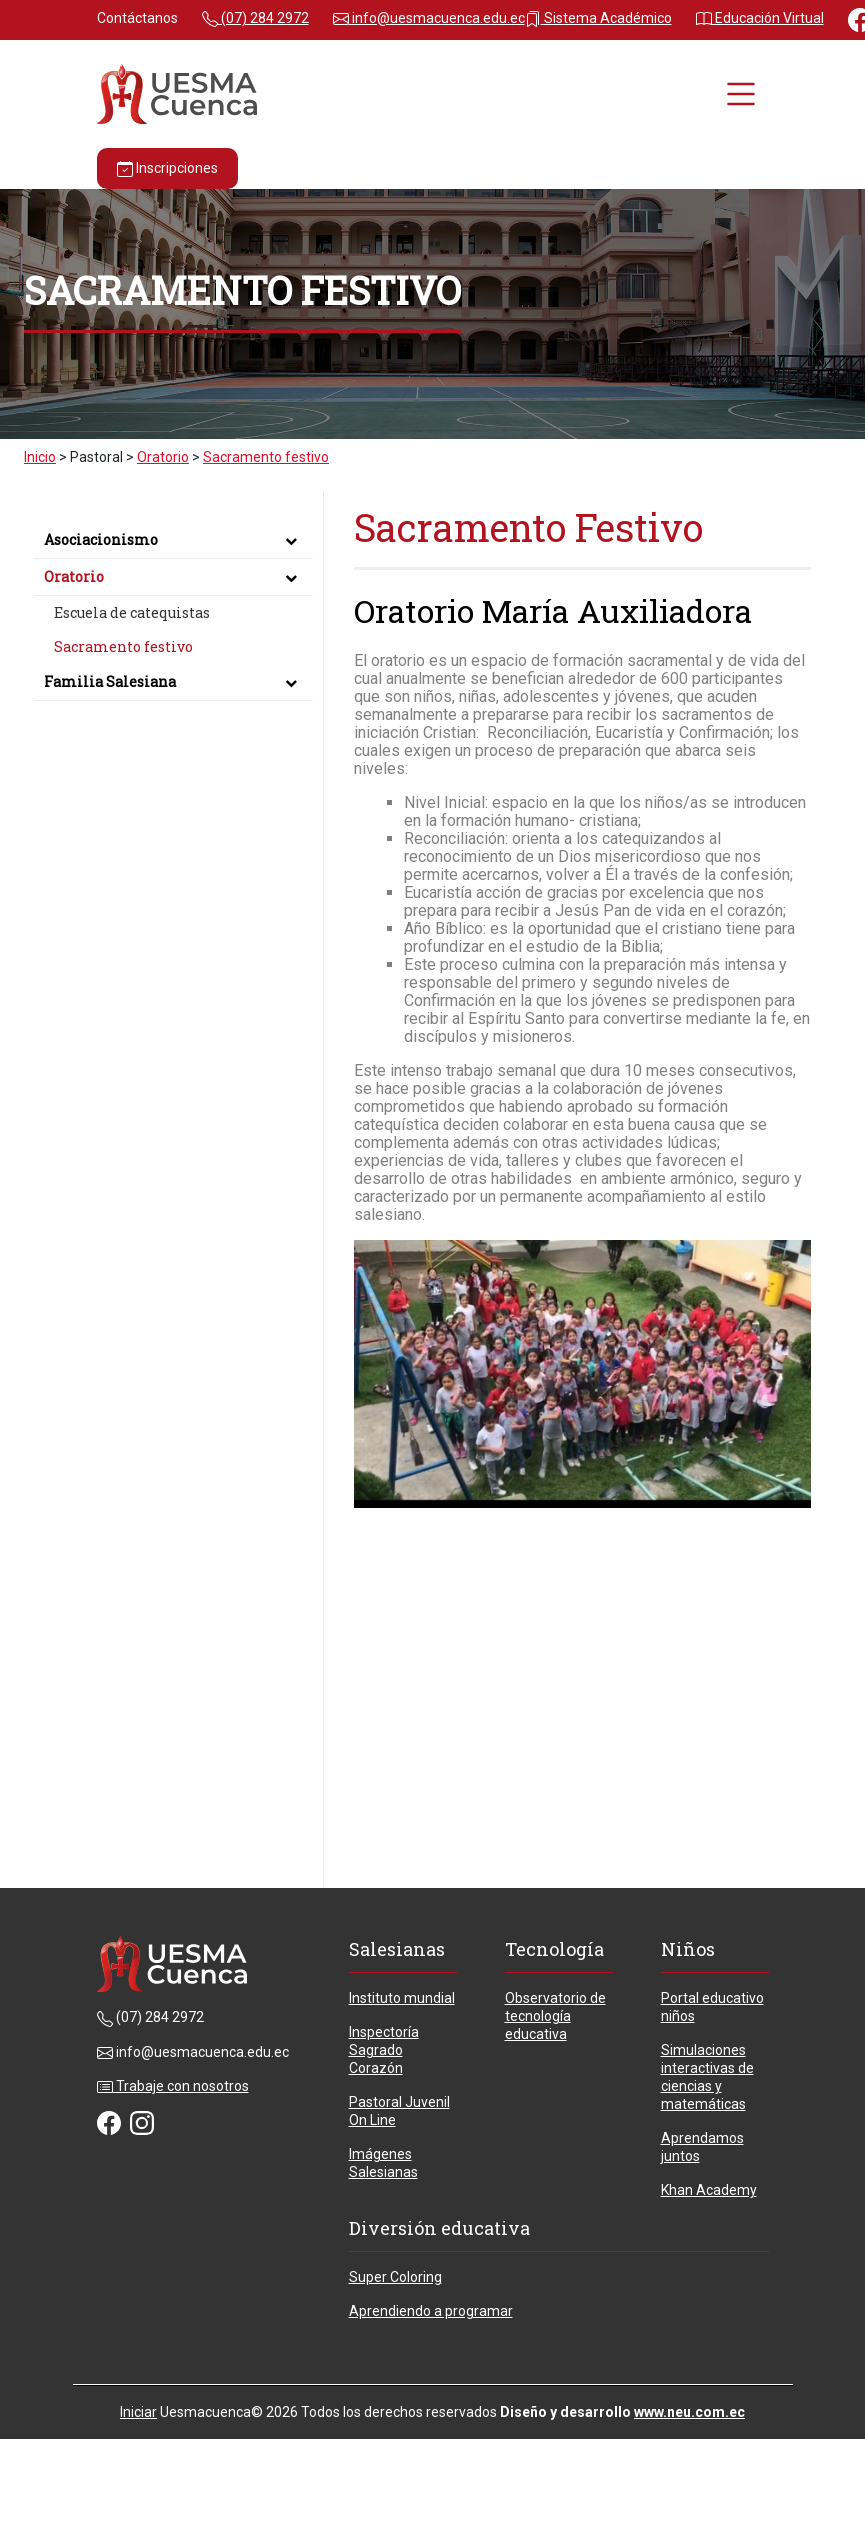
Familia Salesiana (173, 681)
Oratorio (173, 576)
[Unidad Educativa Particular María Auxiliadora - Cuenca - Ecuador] (177, 92)
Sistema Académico (598, 18)
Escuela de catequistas (132, 612)
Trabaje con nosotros (173, 2086)
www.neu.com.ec (689, 2412)
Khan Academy (709, 2190)
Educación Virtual (760, 18)
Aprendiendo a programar (431, 2311)
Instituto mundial (402, 1998)
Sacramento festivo (123, 646)
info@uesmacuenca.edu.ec (429, 18)
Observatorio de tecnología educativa (555, 2016)
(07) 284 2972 (255, 18)
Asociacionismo (173, 539)
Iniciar (138, 2412)
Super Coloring (395, 2277)
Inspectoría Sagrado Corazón (384, 2050)
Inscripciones (167, 168)
